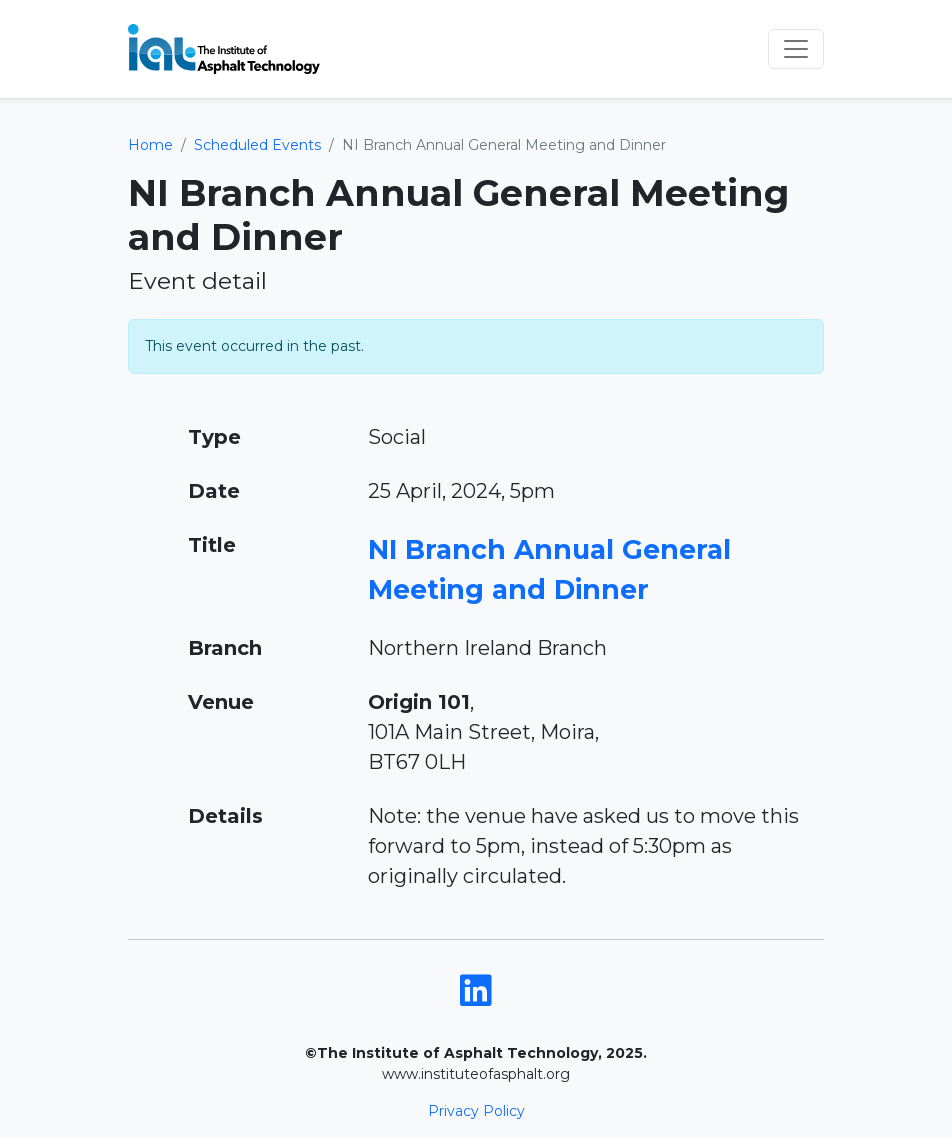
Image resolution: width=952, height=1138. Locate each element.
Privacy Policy (476, 1111)
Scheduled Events (257, 145)
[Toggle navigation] (796, 49)
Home (150, 145)
